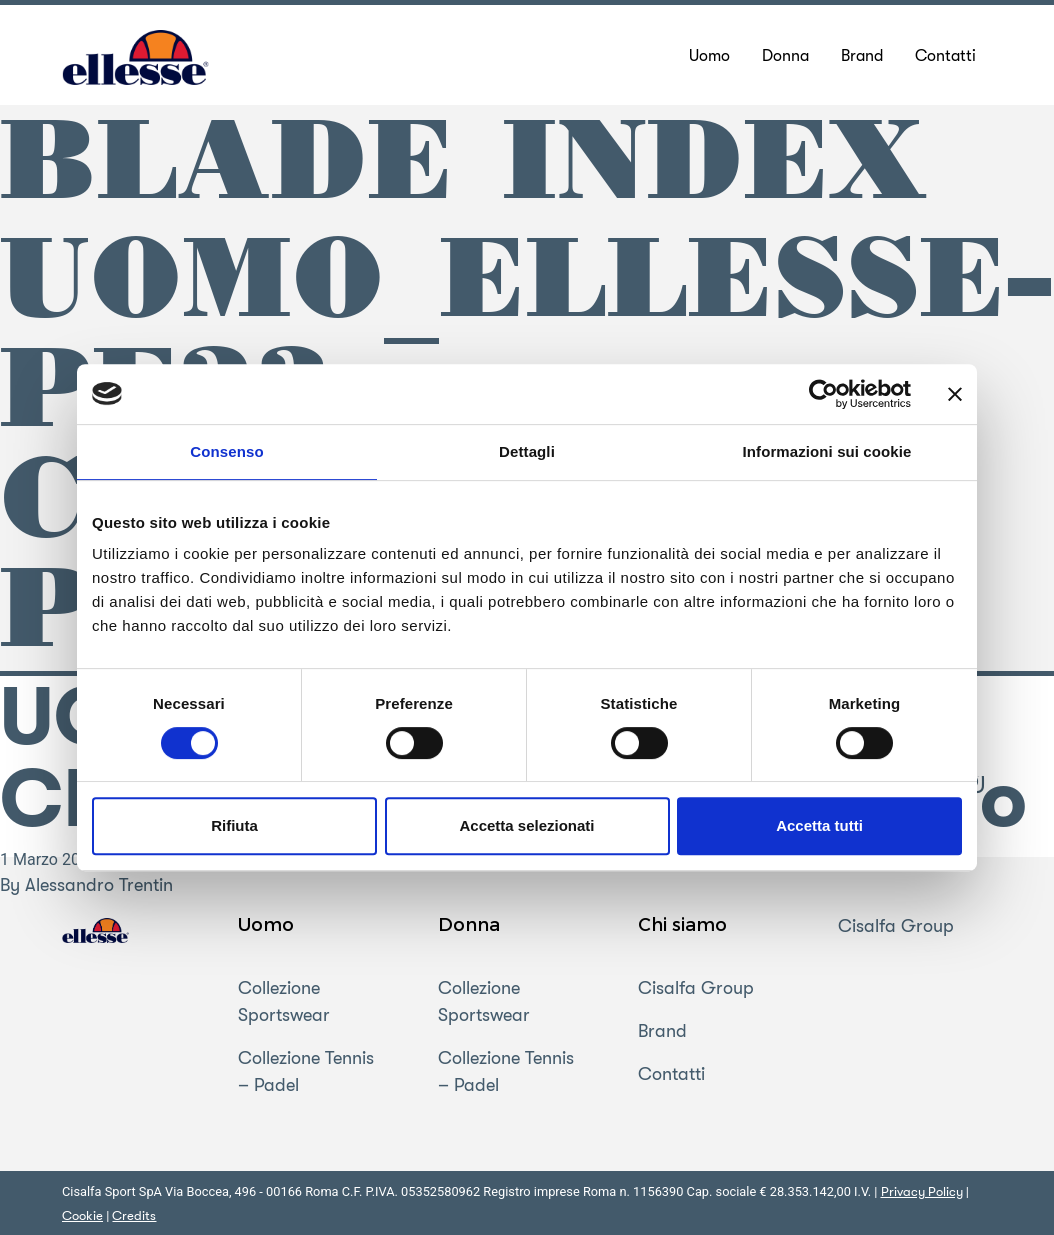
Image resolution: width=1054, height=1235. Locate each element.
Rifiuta (234, 825)
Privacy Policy (922, 1191)
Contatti (671, 1074)
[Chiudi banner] (955, 394)
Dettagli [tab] (527, 451)
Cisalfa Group (696, 988)
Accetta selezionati (526, 825)
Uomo (266, 923)
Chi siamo (682, 923)
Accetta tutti (819, 825)
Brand (662, 1031)
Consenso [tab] (226, 451)
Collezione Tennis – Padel (306, 1071)
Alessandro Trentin (99, 885)
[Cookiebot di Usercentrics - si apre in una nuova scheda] (823, 394)
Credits (134, 1215)
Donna (469, 923)
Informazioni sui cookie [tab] (827, 451)
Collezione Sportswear (284, 1001)
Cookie (82, 1215)
